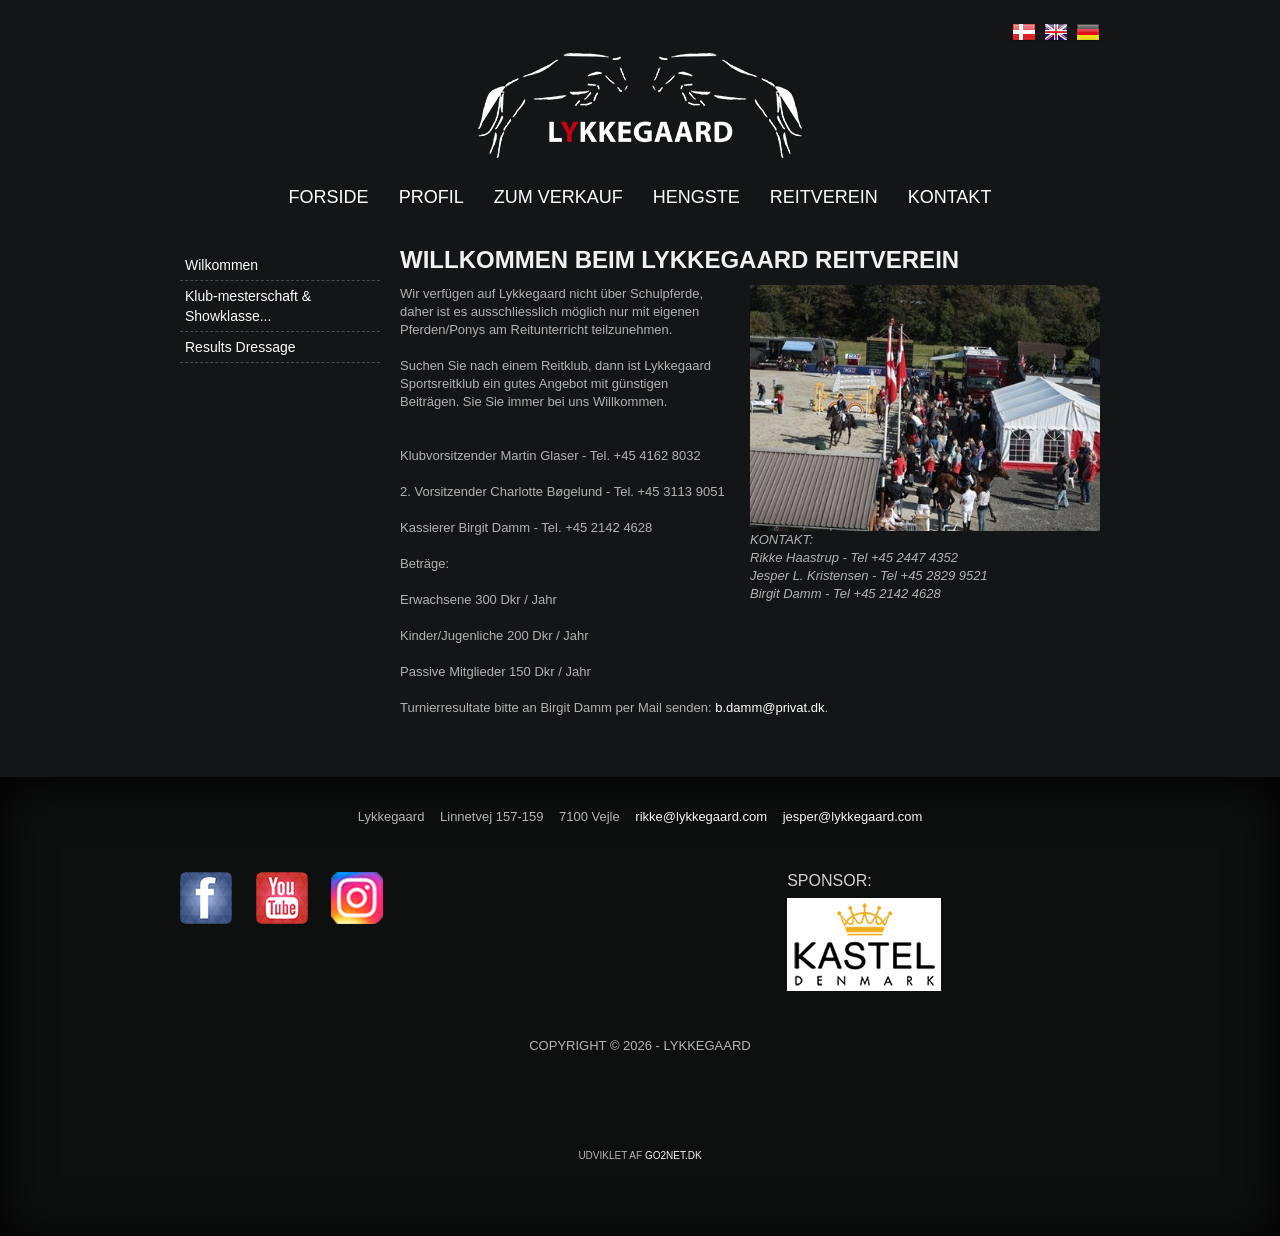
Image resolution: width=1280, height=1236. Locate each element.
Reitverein (824, 197)
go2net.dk (673, 1155)
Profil (431, 197)
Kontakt (950, 197)
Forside (329, 197)
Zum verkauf (558, 197)
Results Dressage (240, 347)
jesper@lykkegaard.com (853, 816)
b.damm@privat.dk (769, 707)
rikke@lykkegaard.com (701, 816)
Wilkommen (221, 265)
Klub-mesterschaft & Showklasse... (248, 306)
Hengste (696, 197)
